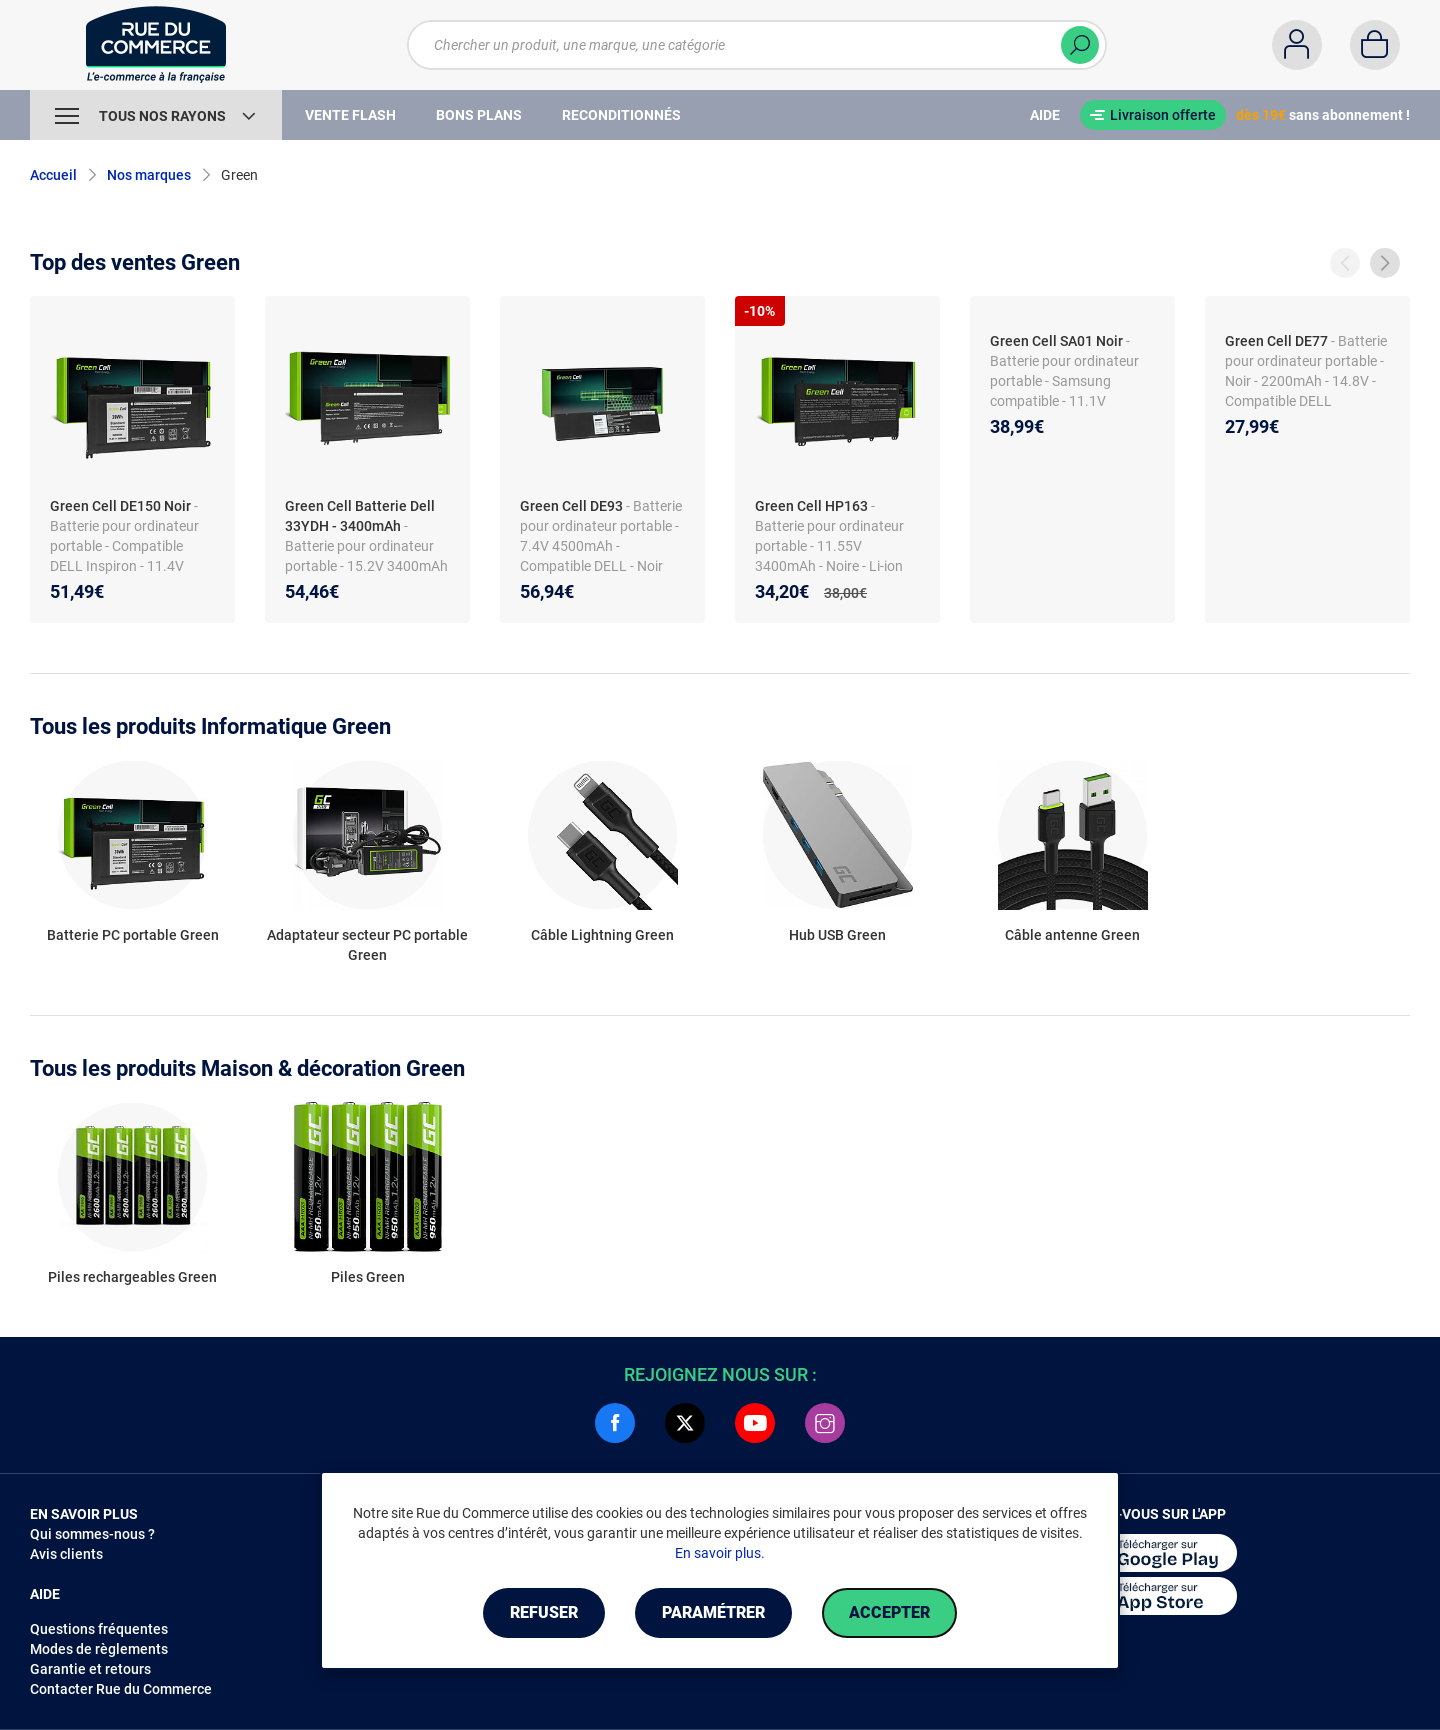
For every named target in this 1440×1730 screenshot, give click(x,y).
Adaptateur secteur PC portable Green (367, 945)
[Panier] (1375, 45)
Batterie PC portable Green (133, 935)
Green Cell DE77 (1276, 341)
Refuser (544, 1612)
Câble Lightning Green (602, 935)
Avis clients (66, 1554)
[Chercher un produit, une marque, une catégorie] (757, 45)
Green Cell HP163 (811, 506)
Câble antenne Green (1072, 935)
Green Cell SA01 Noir (1056, 341)
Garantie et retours (90, 1669)
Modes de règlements (99, 1649)
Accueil (53, 175)
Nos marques (149, 175)
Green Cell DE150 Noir (120, 506)
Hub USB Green (837, 935)
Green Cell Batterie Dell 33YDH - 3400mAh (360, 516)
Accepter (889, 1612)
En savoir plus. (720, 1553)
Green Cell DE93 (571, 506)
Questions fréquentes (99, 1629)
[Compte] (1297, 45)
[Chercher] (1080, 45)
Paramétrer (713, 1612)
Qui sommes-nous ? (92, 1534)
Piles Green (368, 1277)
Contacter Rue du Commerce (121, 1689)
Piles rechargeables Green (132, 1277)
